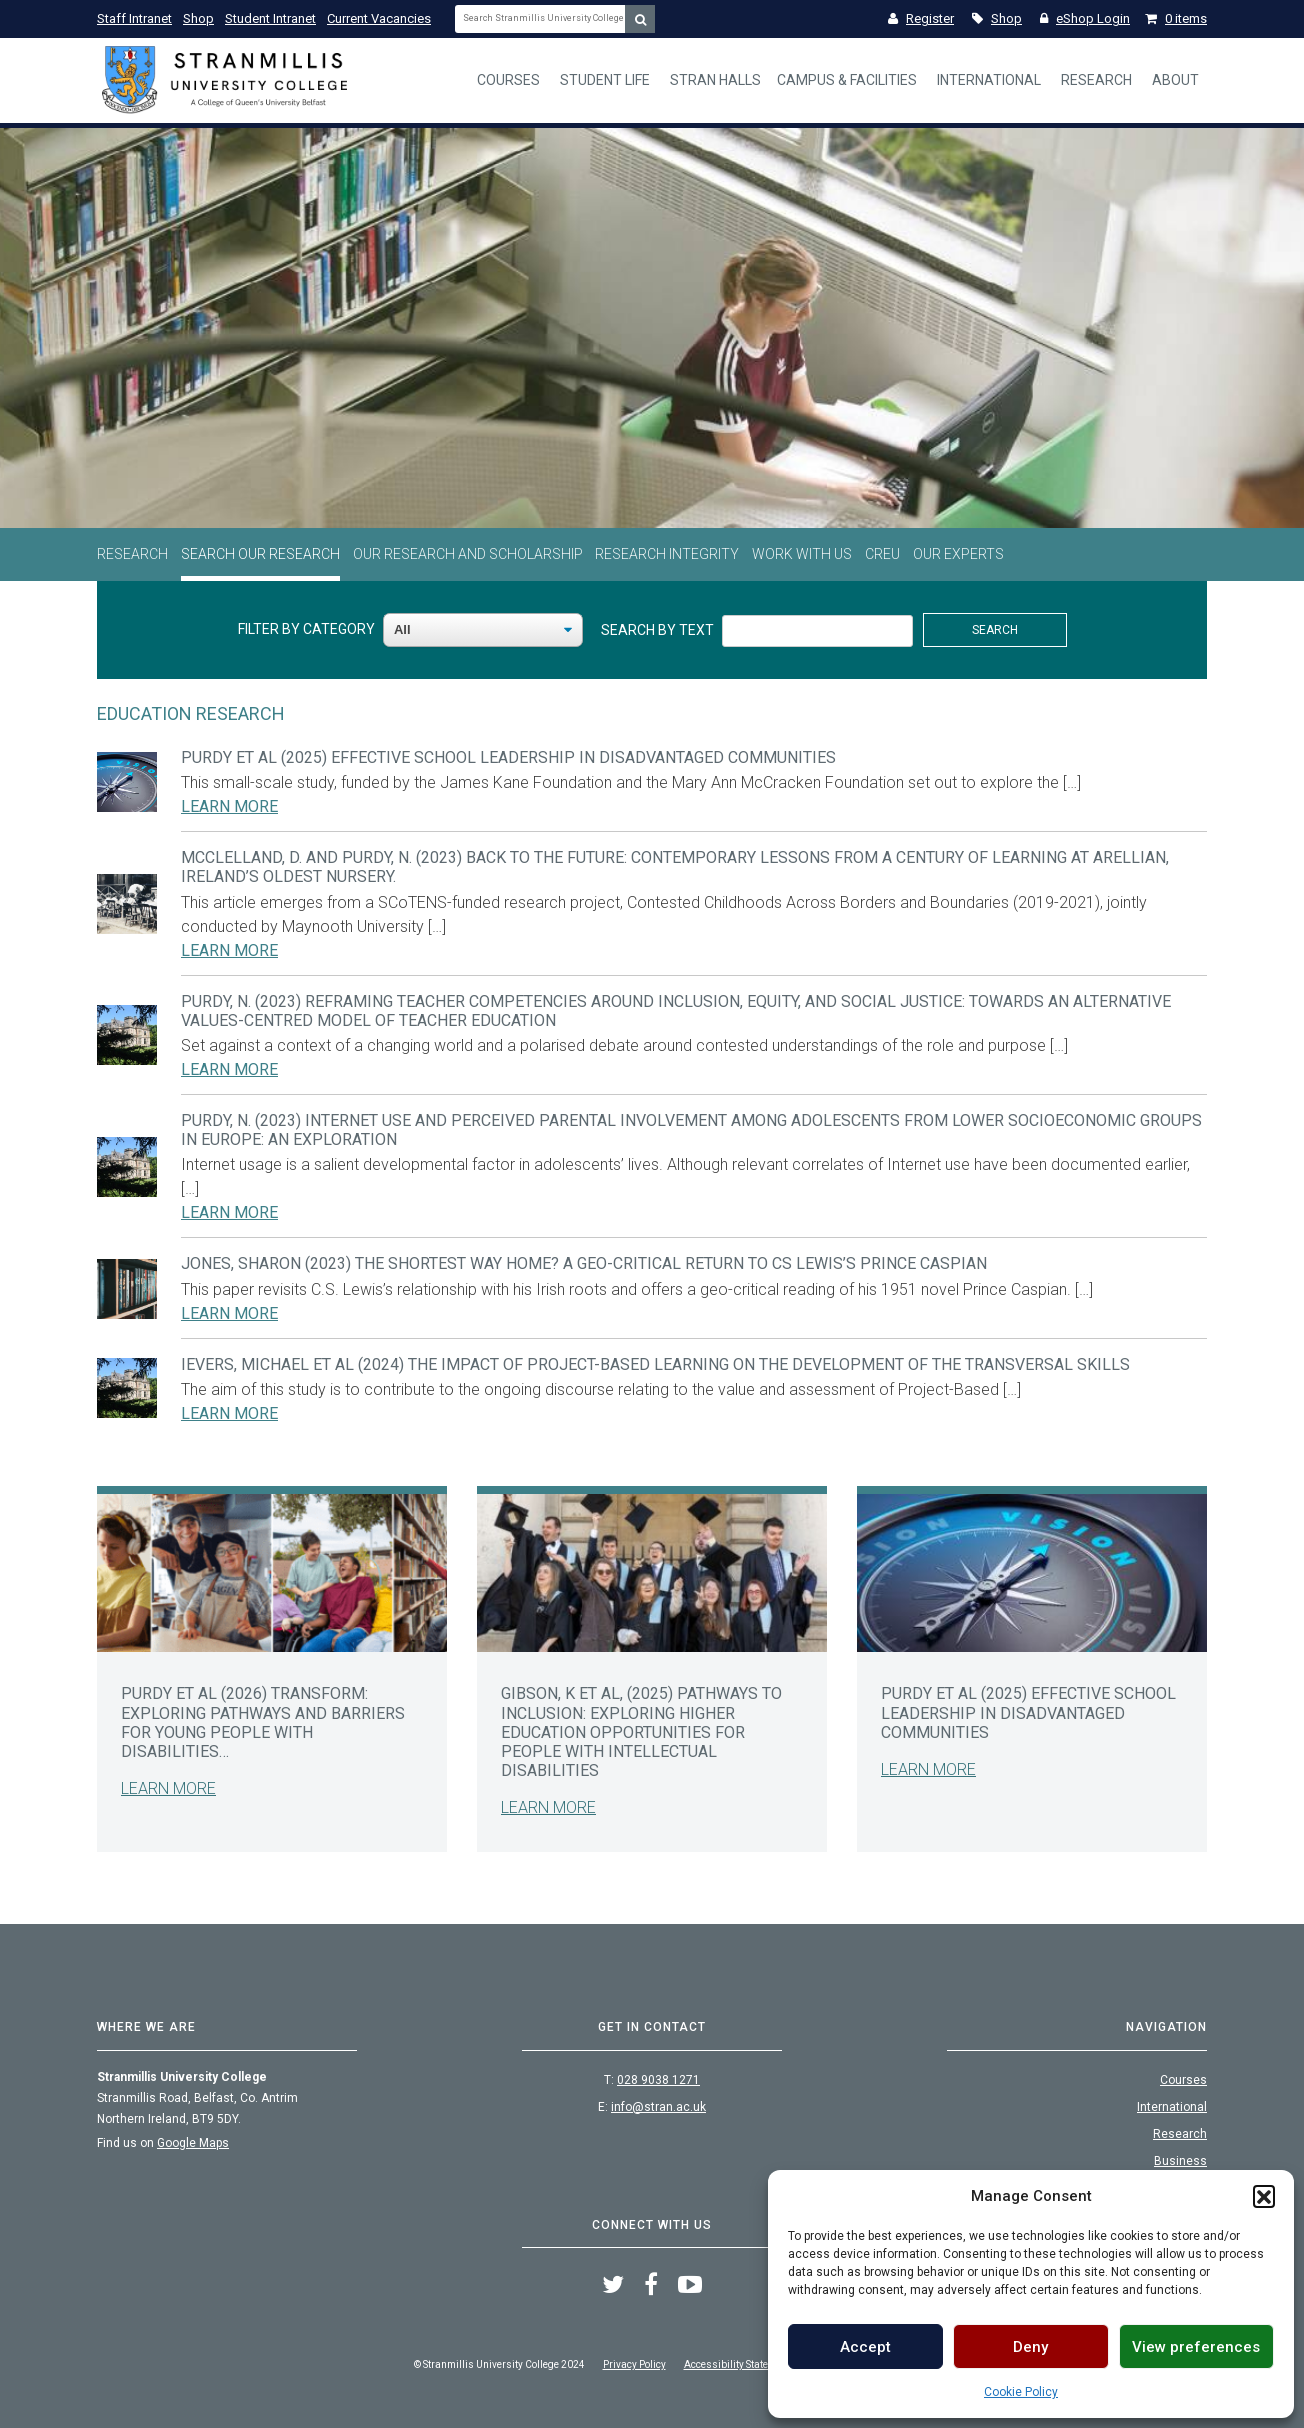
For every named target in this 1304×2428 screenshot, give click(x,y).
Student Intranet (270, 18)
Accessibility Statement (737, 2364)
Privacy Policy (634, 2364)
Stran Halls (715, 80)
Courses (508, 80)
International (989, 80)
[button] (1264, 2196)
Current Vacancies (379, 18)
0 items (1176, 18)
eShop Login (1085, 18)
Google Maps (193, 2143)
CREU (882, 554)
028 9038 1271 (658, 2080)
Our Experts (958, 554)
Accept (865, 2347)
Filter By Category (306, 629)
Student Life (605, 80)
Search (995, 630)
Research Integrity (667, 554)
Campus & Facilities (847, 80)
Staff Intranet (134, 18)
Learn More (229, 806)
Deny (1030, 2347)
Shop (198, 18)
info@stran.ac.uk (658, 2107)
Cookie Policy (1021, 2392)
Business (1180, 2161)
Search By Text (657, 630)
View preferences (1196, 2347)
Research (1096, 80)
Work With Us (802, 554)
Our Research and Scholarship (468, 554)
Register (921, 18)
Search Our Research (260, 554)
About (1175, 80)
